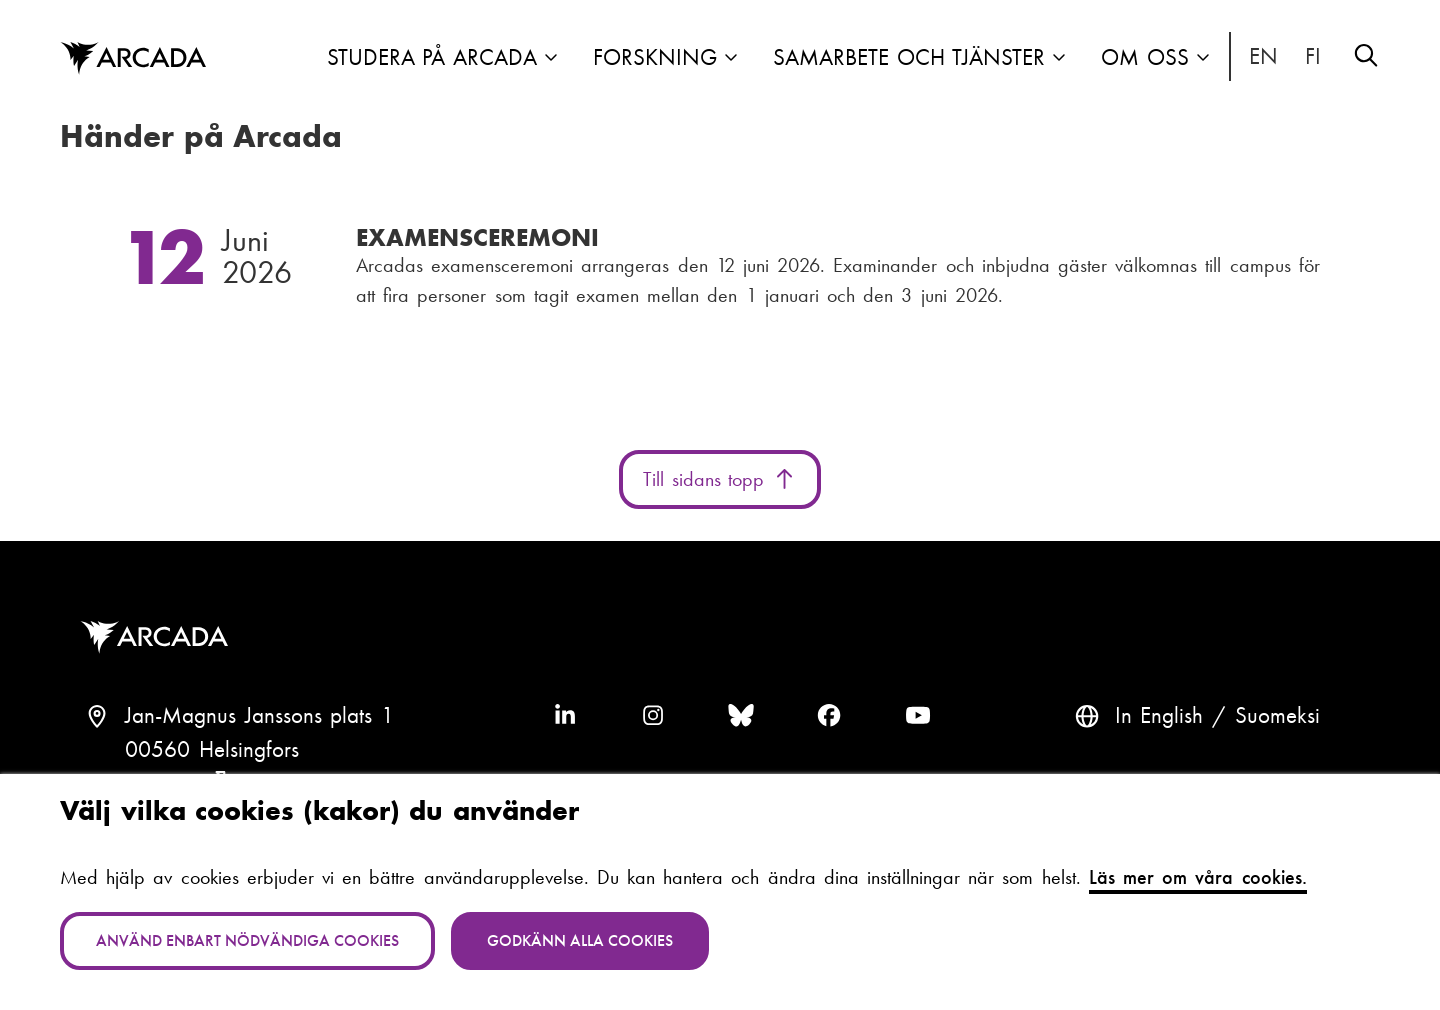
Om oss (1145, 57)
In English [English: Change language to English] (1264, 57)
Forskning (655, 57)
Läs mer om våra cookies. (1198, 877)
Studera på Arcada (432, 57)
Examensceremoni (477, 237)
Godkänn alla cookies (580, 940)
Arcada (159, 638)
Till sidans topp (720, 479)
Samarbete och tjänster (909, 57)
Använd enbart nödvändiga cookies (247, 940)
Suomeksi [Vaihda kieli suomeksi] (1314, 57)
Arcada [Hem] (133, 59)
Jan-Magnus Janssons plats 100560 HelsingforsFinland (259, 749)
